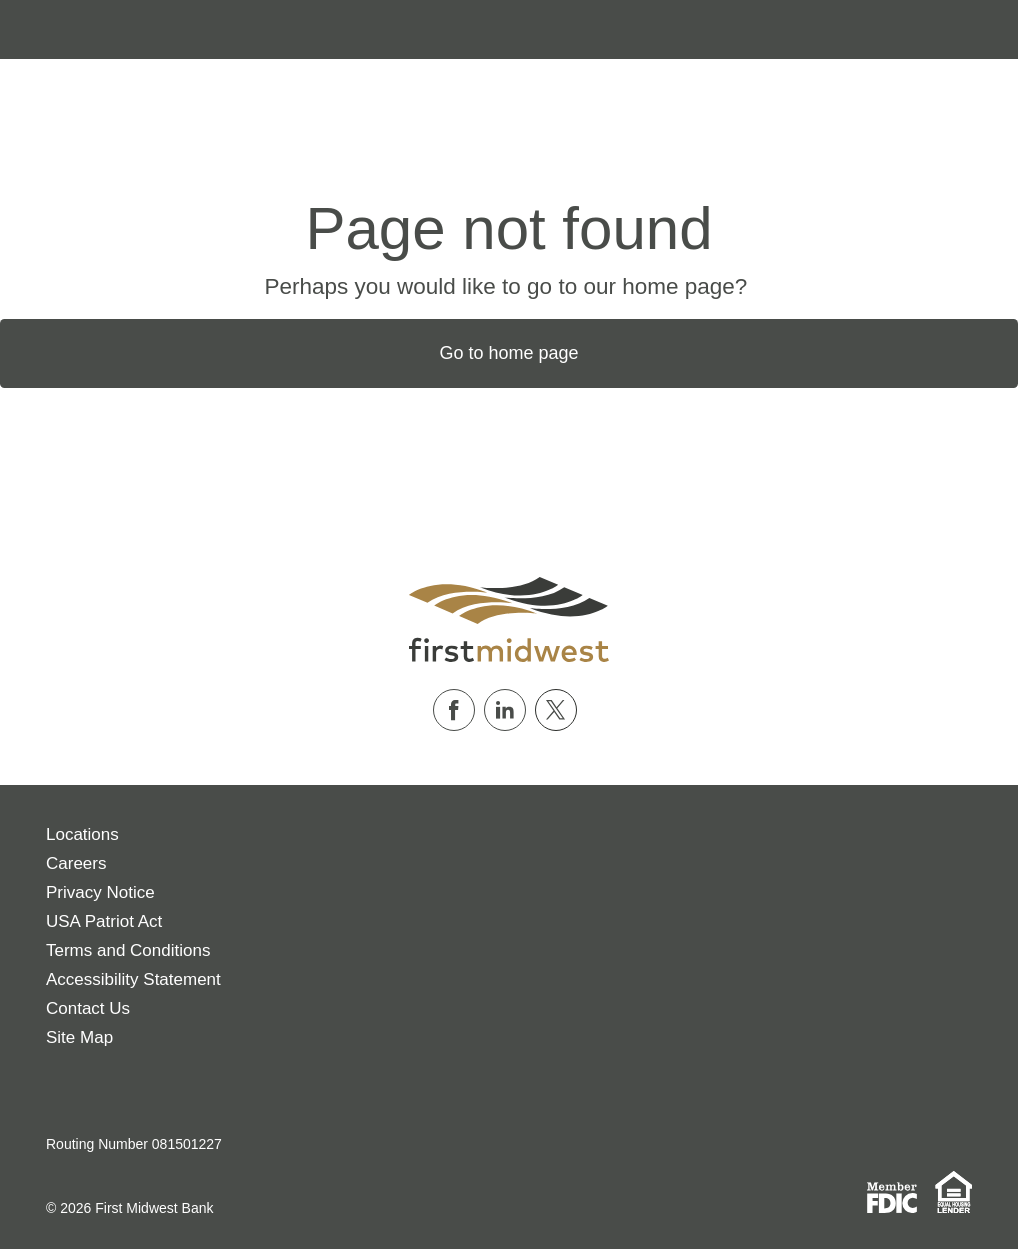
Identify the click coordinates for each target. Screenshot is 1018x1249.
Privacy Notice (100, 892)
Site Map (79, 1037)
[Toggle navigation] (28, 29)
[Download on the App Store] (57, 1094)
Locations (82, 834)
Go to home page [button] (508, 353)
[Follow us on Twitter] (560, 710)
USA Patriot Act (104, 921)
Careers (76, 863)
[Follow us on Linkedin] (509, 710)
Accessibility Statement (133, 979)
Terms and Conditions (128, 950)
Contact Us (88, 1008)
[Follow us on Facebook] (458, 710)
